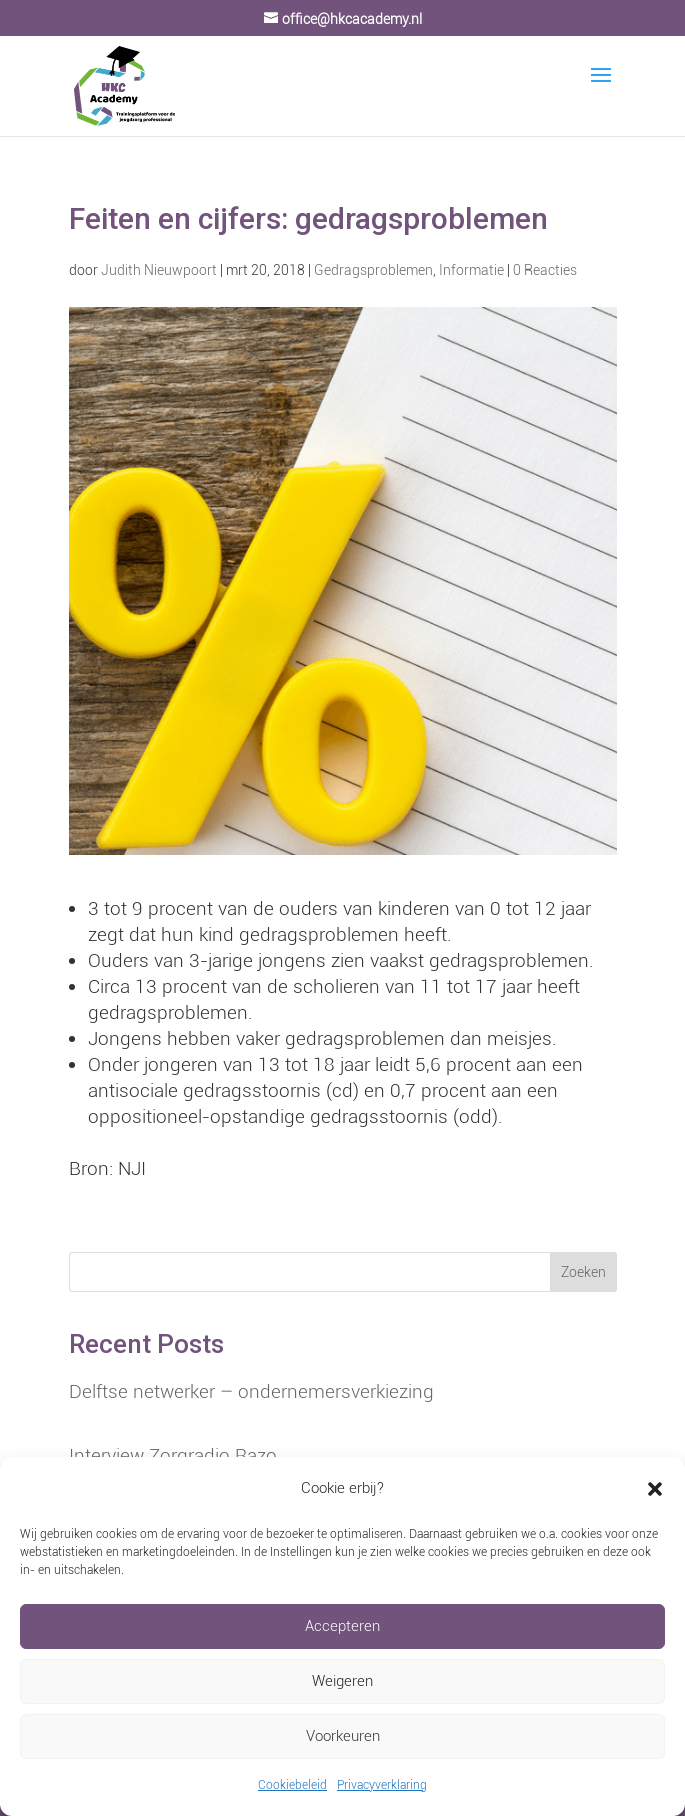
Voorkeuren (343, 1736)
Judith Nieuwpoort (159, 270)
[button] (655, 1489)
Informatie (471, 270)
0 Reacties (545, 270)
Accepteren (342, 1626)
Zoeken (583, 1272)
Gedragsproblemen (373, 270)
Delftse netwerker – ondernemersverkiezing (251, 1391)
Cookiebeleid (292, 1785)
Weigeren (342, 1681)
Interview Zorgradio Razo (173, 1455)
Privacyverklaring (382, 1785)
